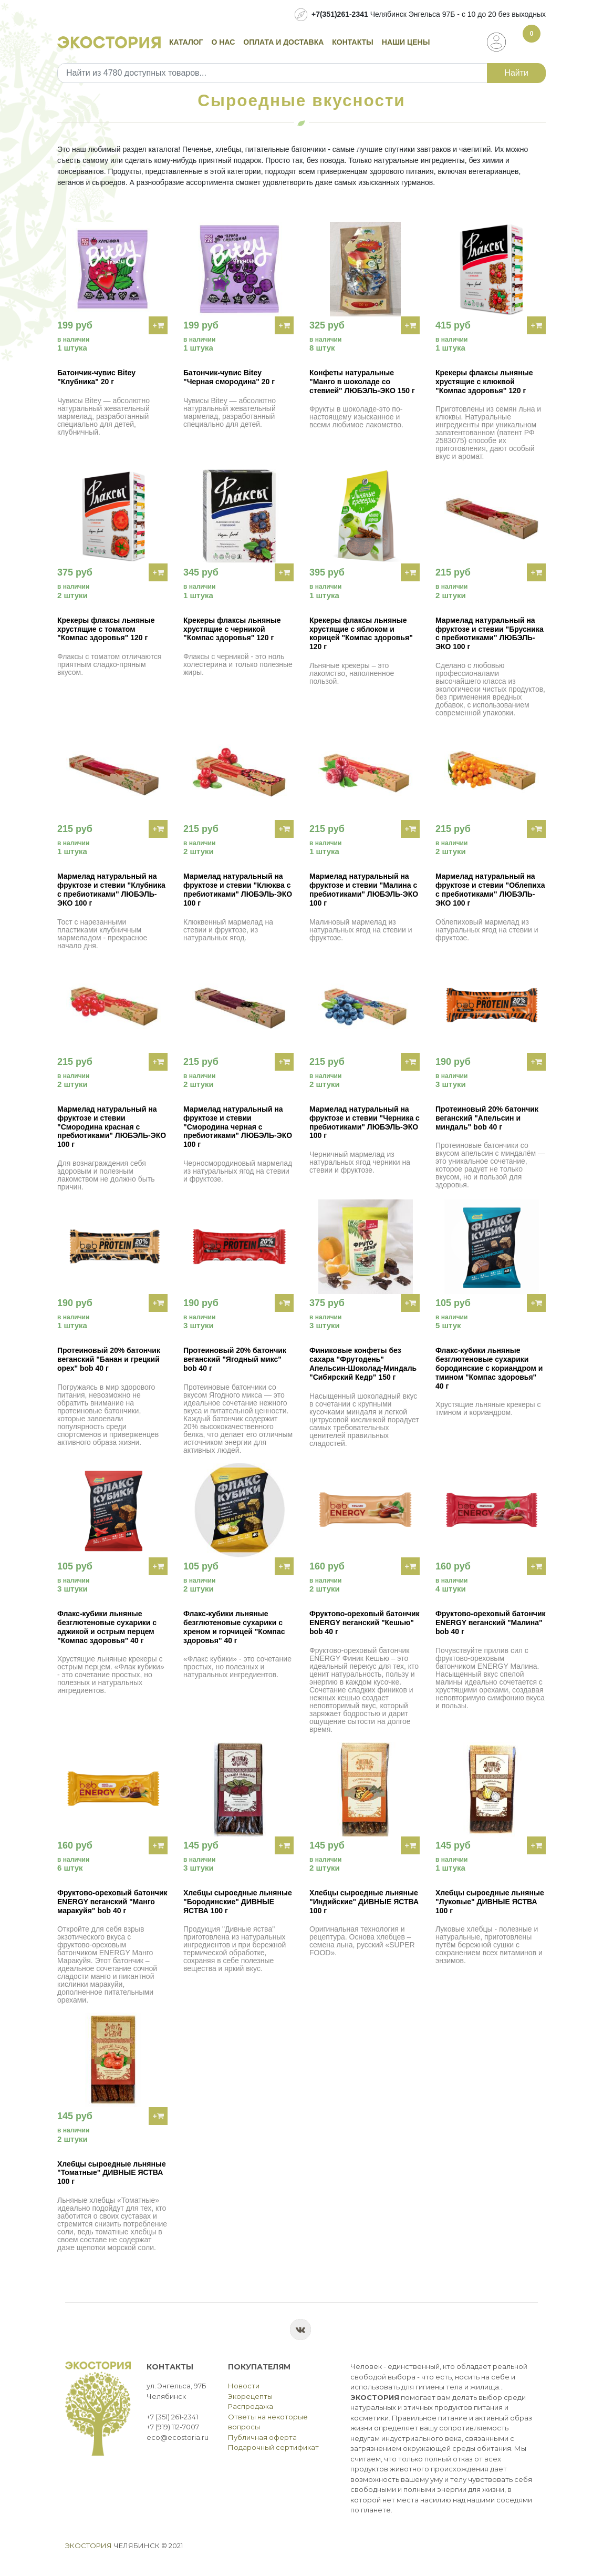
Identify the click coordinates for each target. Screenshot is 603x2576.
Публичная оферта (262, 2437)
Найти (516, 72)
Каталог (186, 42)
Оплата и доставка (283, 42)
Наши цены (406, 42)
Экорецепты (250, 2396)
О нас (223, 42)
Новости (243, 2386)
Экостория (88, 2545)
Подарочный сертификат (273, 2447)
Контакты (352, 42)
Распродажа (250, 2406)
